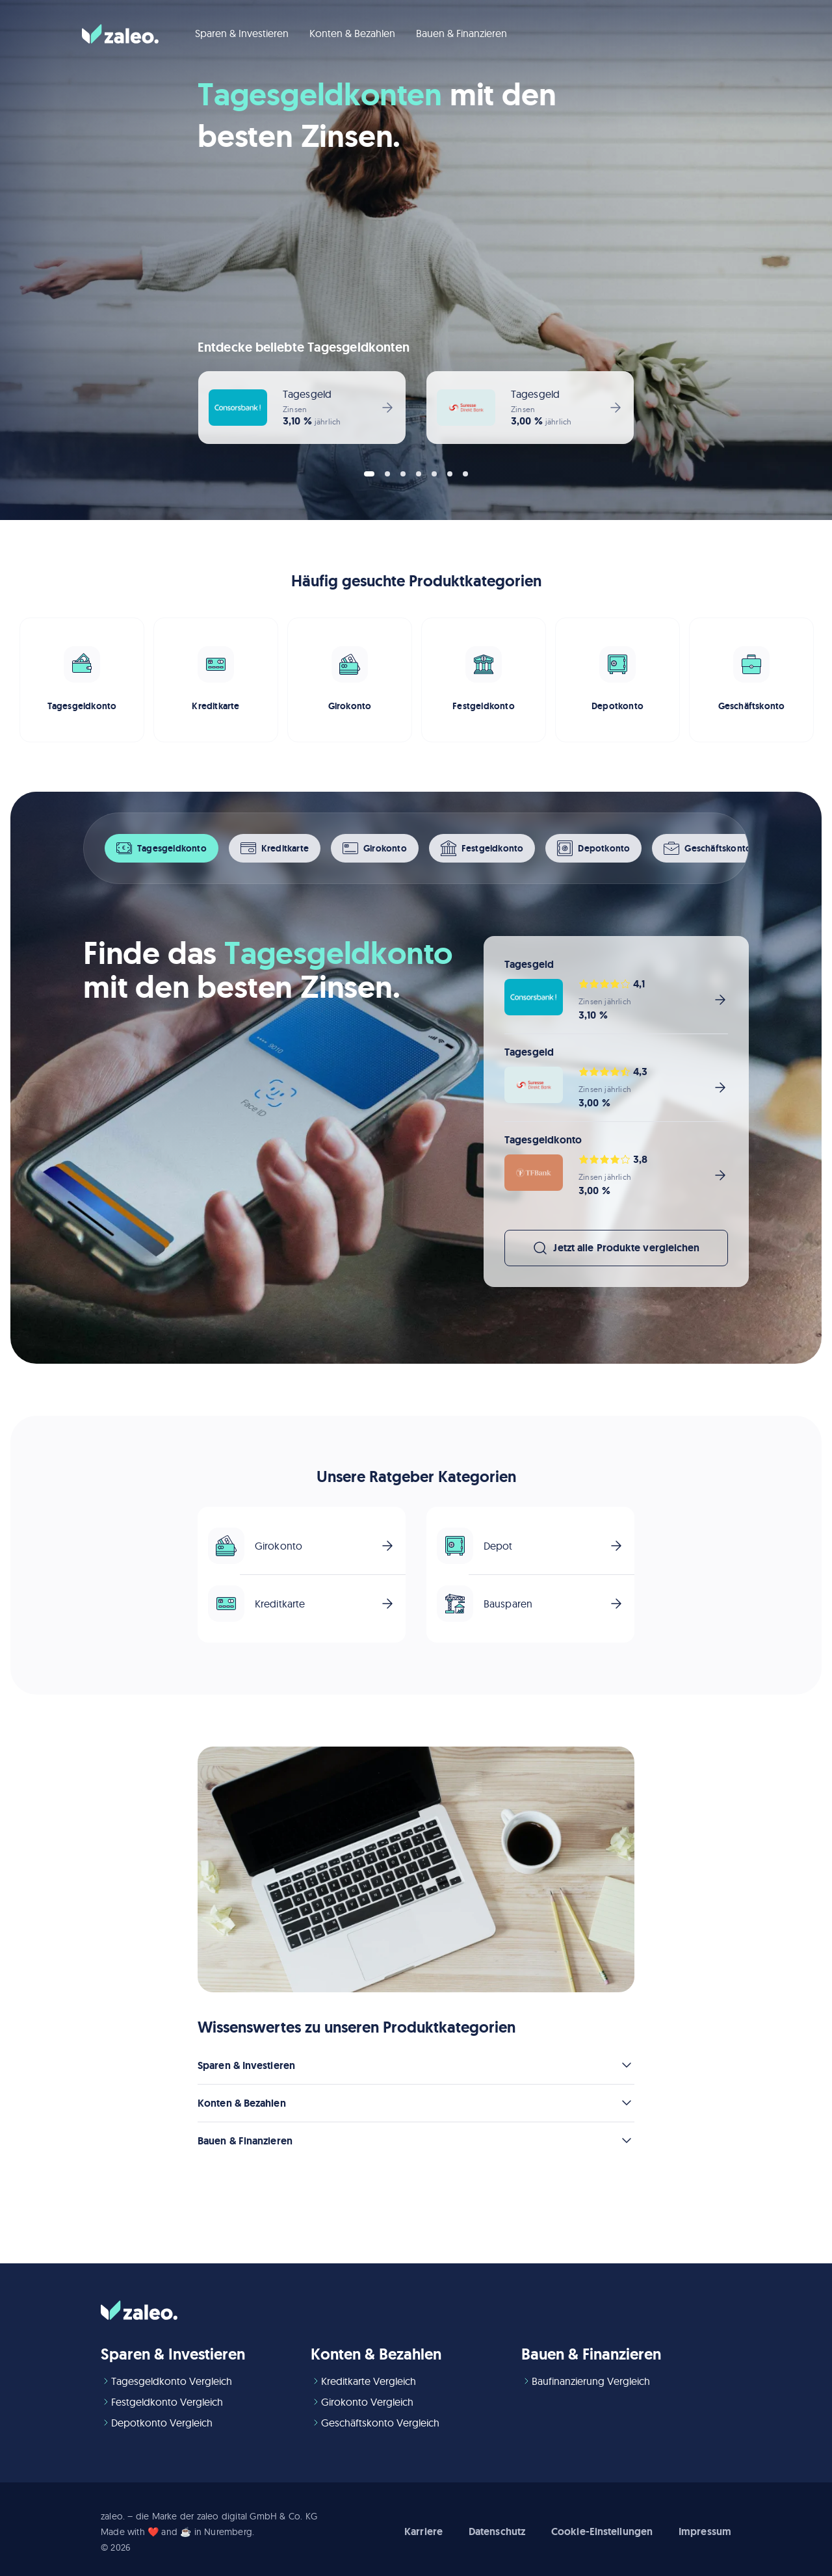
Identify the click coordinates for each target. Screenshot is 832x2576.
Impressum (705, 2531)
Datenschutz (497, 2531)
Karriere (423, 2531)
